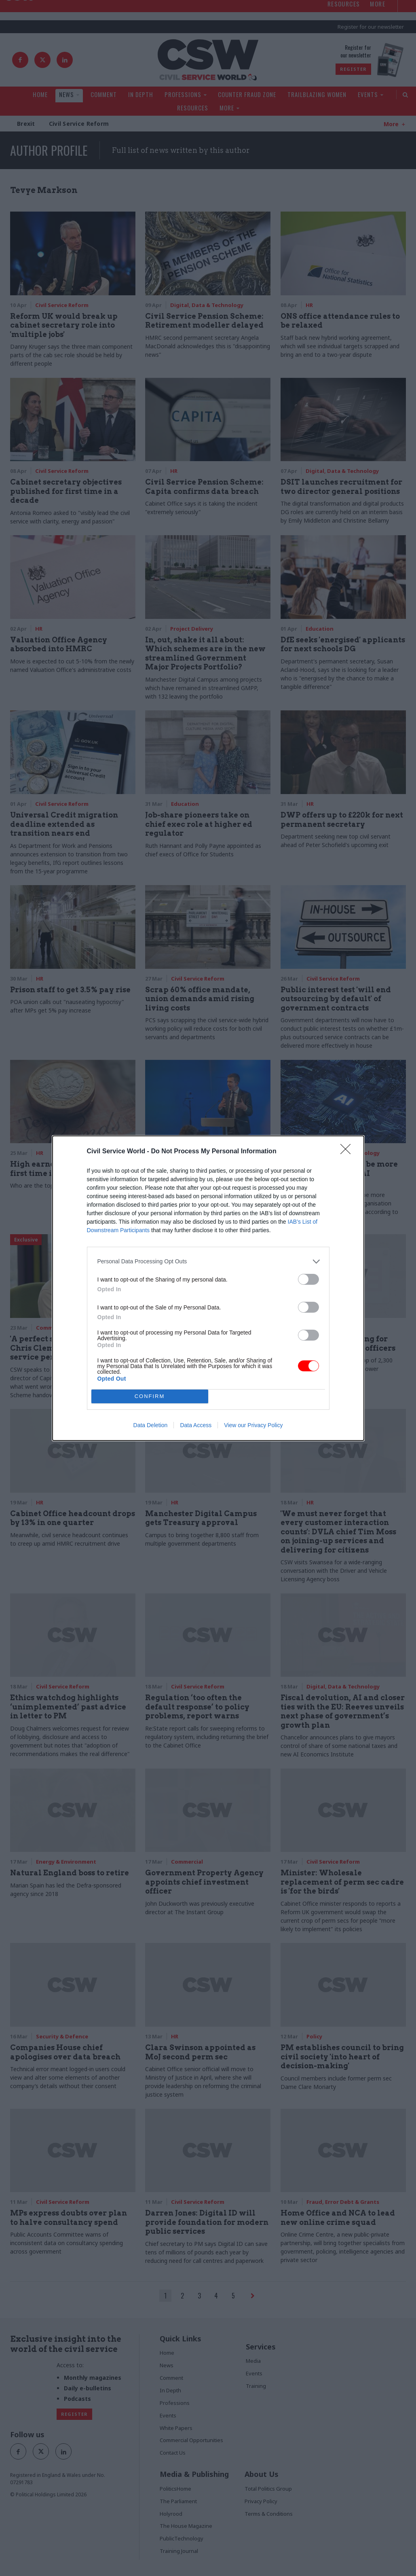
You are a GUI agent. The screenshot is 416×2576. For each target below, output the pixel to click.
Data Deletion (150, 1425)
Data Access (195, 1425)
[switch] (308, 1279)
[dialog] (208, 1288)
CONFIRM (150, 1396)
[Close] (348, 1151)
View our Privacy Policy (253, 1425)
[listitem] (208, 1261)
